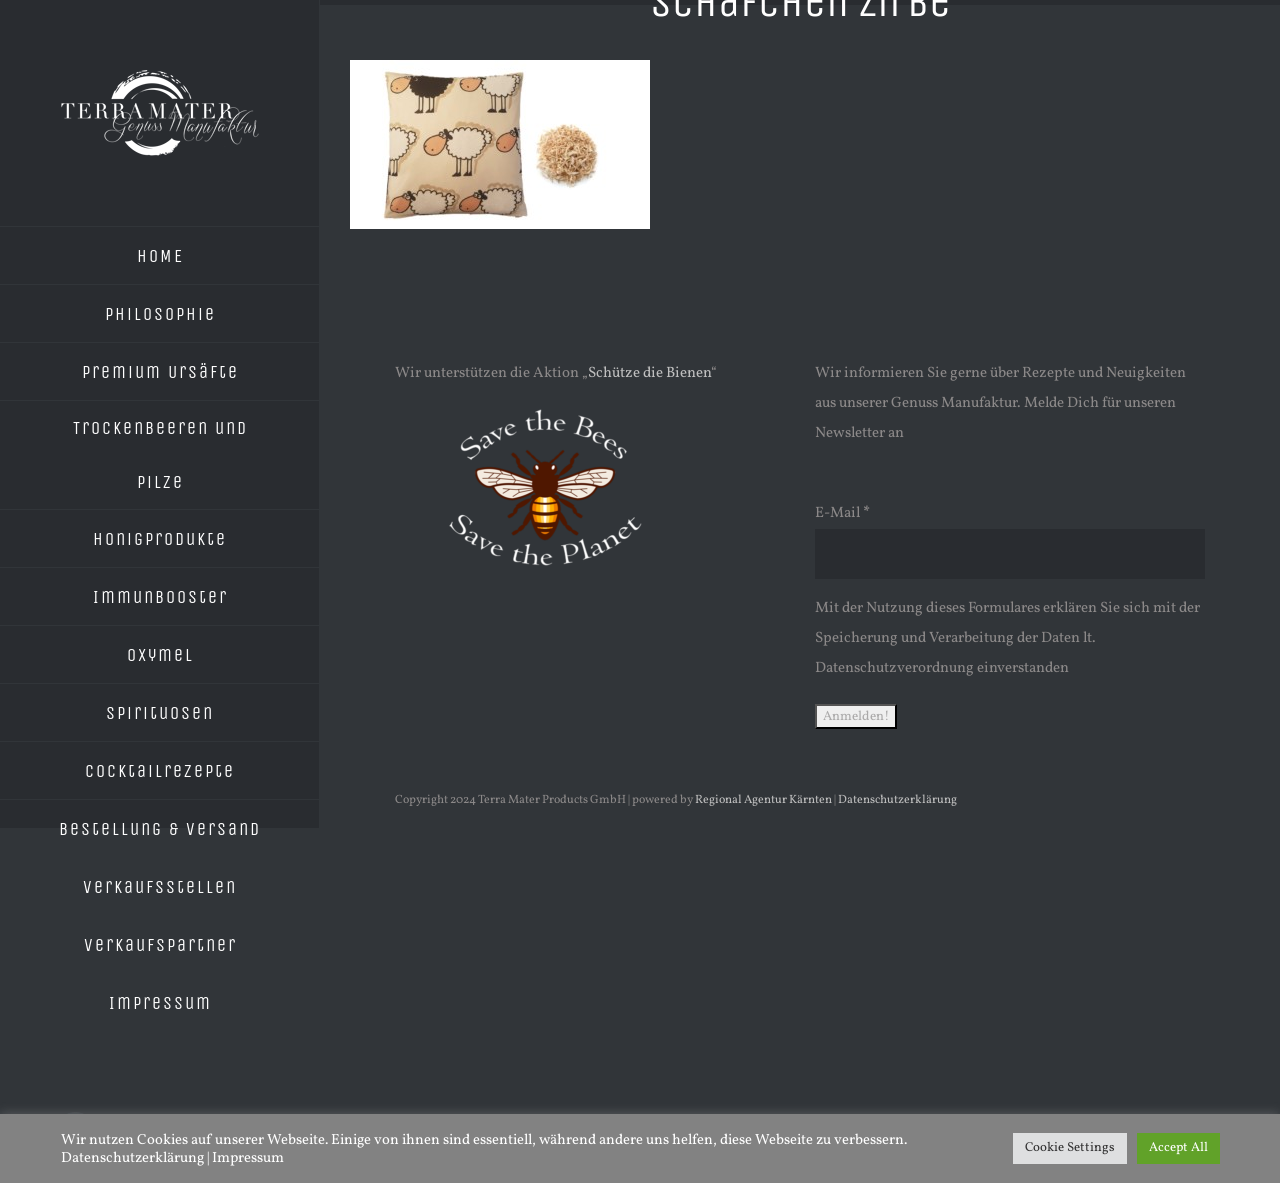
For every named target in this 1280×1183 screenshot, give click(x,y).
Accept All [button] (1178, 1148)
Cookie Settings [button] (1070, 1148)
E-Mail (842, 513)
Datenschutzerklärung (897, 800)
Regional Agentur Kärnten (763, 800)
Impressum (248, 1158)
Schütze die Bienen (649, 373)
